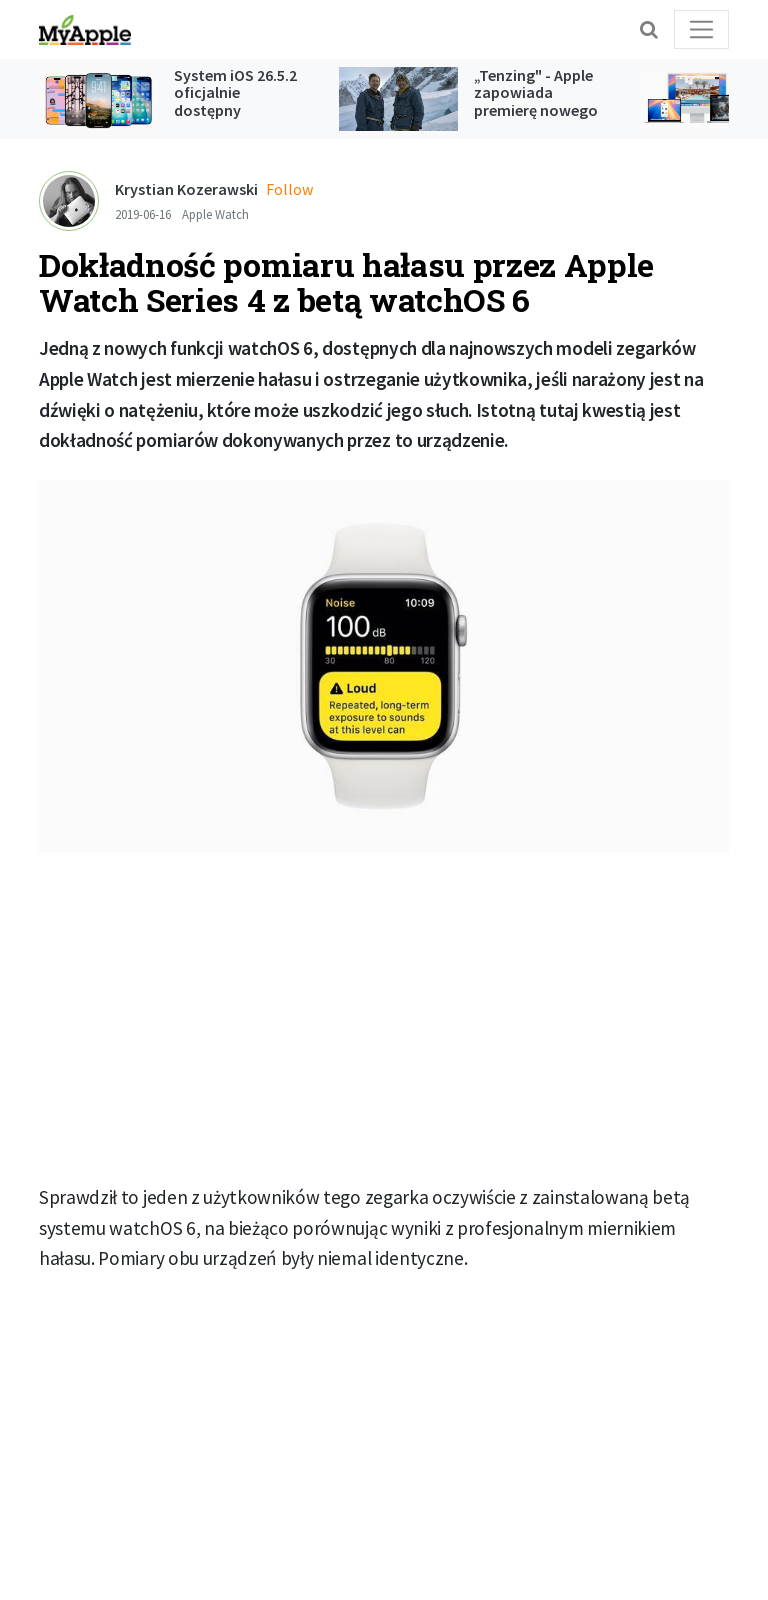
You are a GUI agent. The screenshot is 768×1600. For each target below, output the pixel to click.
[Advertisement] (384, 1018)
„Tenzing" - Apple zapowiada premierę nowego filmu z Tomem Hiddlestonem (536, 110)
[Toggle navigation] (701, 29)
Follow (289, 189)
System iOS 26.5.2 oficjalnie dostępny (235, 92)
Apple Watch (215, 214)
